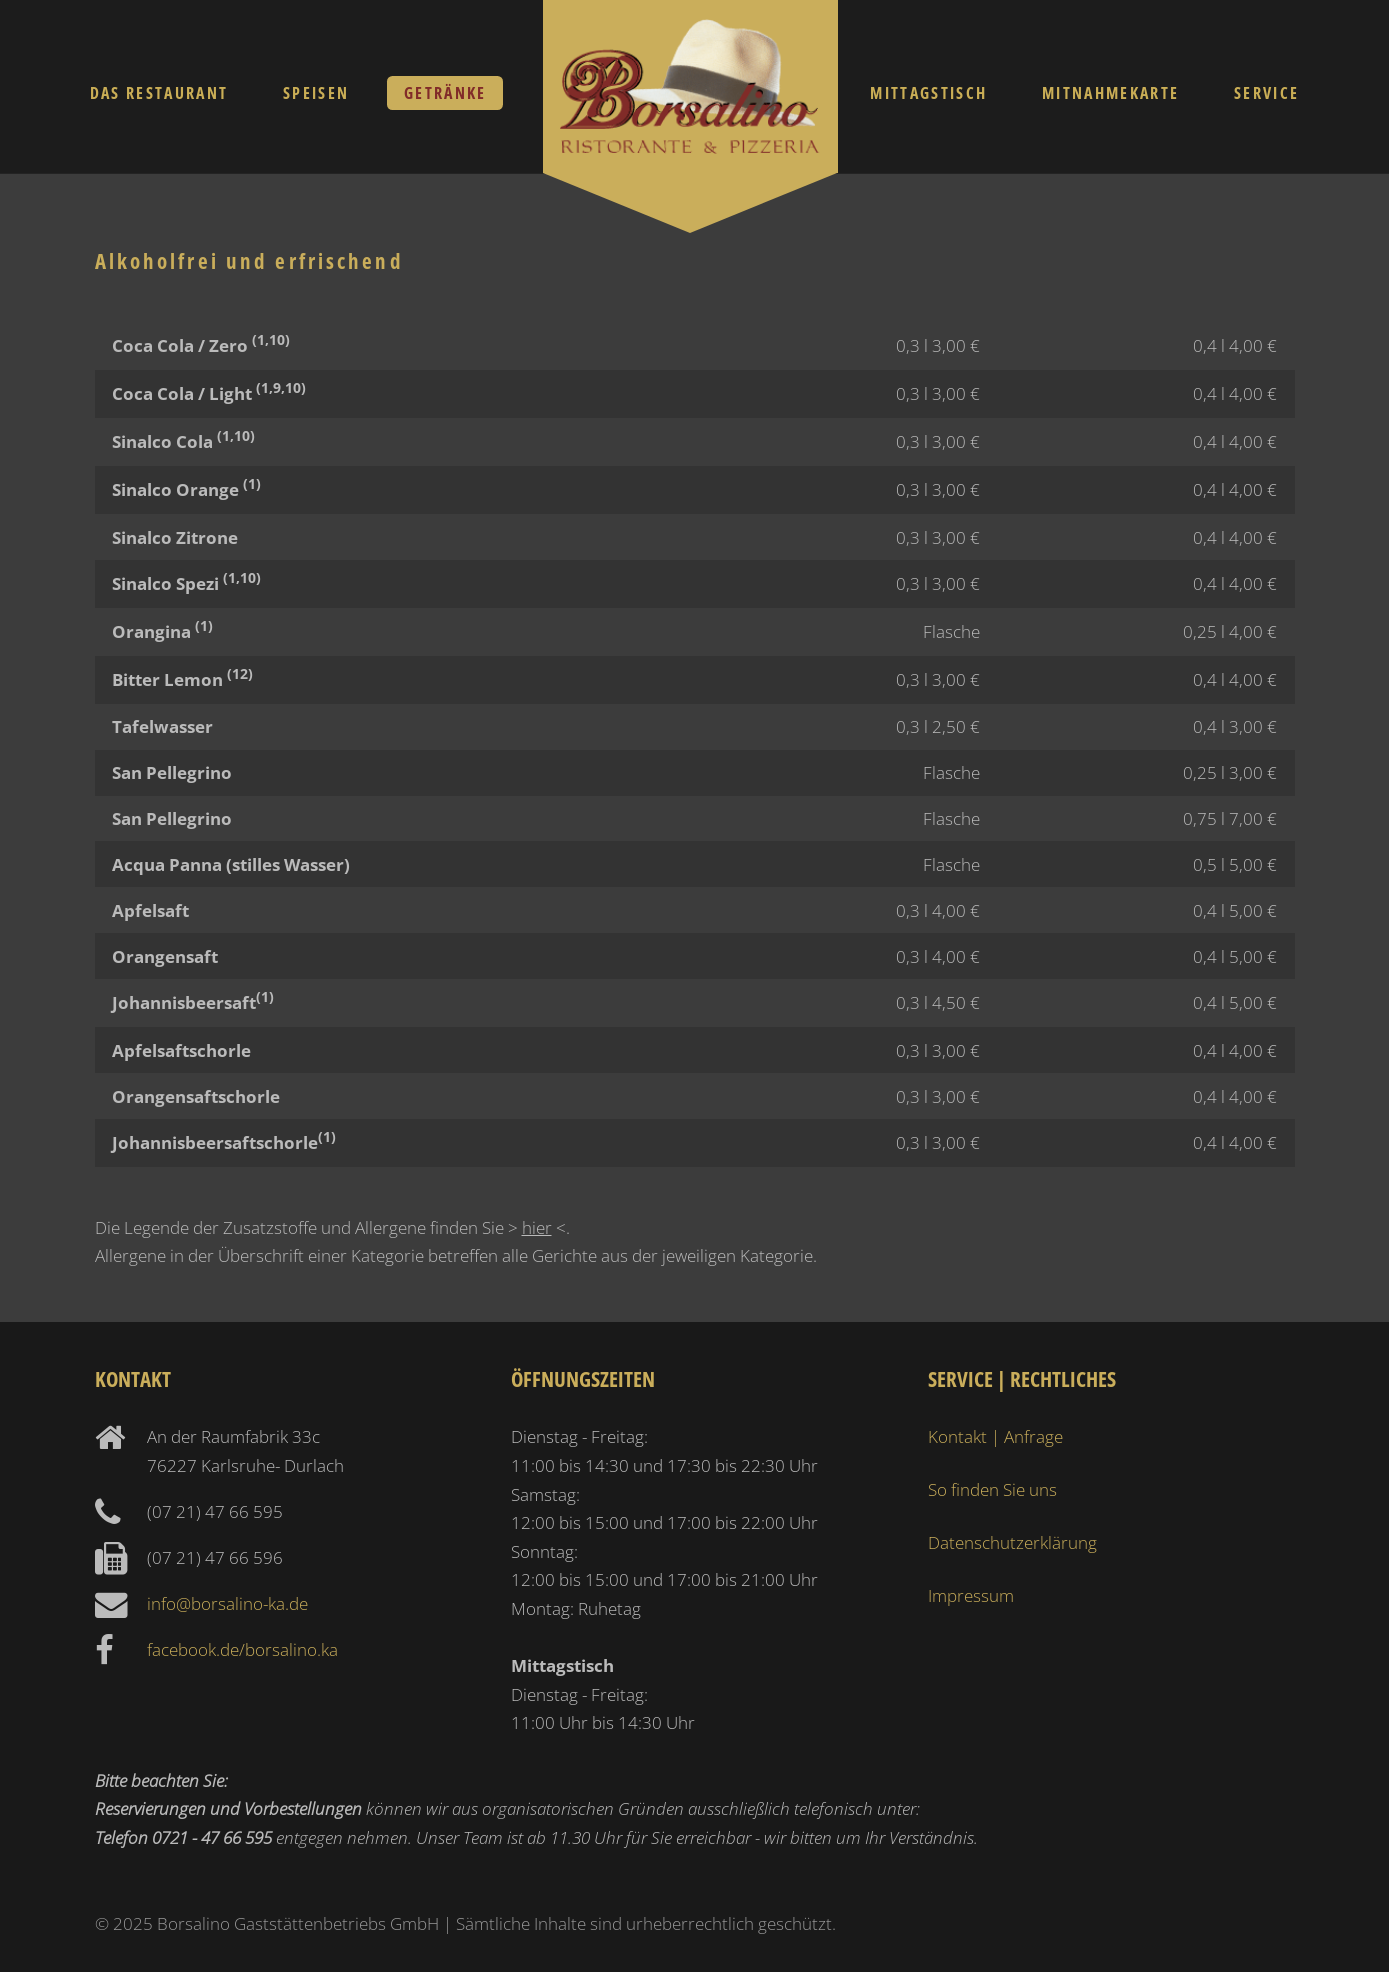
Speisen (316, 93)
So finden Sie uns (992, 1489)
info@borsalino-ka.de (227, 1603)
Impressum (971, 1595)
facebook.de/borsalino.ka (242, 1649)
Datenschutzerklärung (1012, 1542)
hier (537, 1227)
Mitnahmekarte (1110, 93)
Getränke (445, 93)
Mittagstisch (928, 93)
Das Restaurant (159, 93)
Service (1266, 93)
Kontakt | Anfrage (995, 1436)
